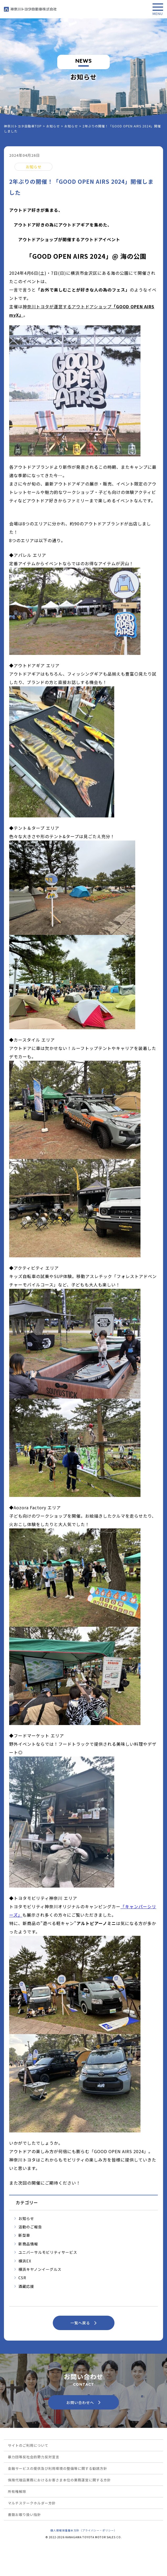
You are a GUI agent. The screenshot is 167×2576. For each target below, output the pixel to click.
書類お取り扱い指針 (24, 2514)
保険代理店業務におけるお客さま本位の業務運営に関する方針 (59, 2479)
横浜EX (24, 2261)
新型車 (24, 2235)
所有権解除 (17, 2491)
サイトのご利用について (28, 2445)
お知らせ (26, 2218)
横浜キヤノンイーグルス (39, 2269)
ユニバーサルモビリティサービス (47, 2252)
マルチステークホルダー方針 (32, 2502)
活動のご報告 (30, 2226)
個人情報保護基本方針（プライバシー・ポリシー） (83, 2530)
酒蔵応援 (26, 2286)
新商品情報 (28, 2243)
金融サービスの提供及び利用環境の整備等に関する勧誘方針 (57, 2468)
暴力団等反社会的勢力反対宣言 (33, 2456)
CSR (22, 2277)
